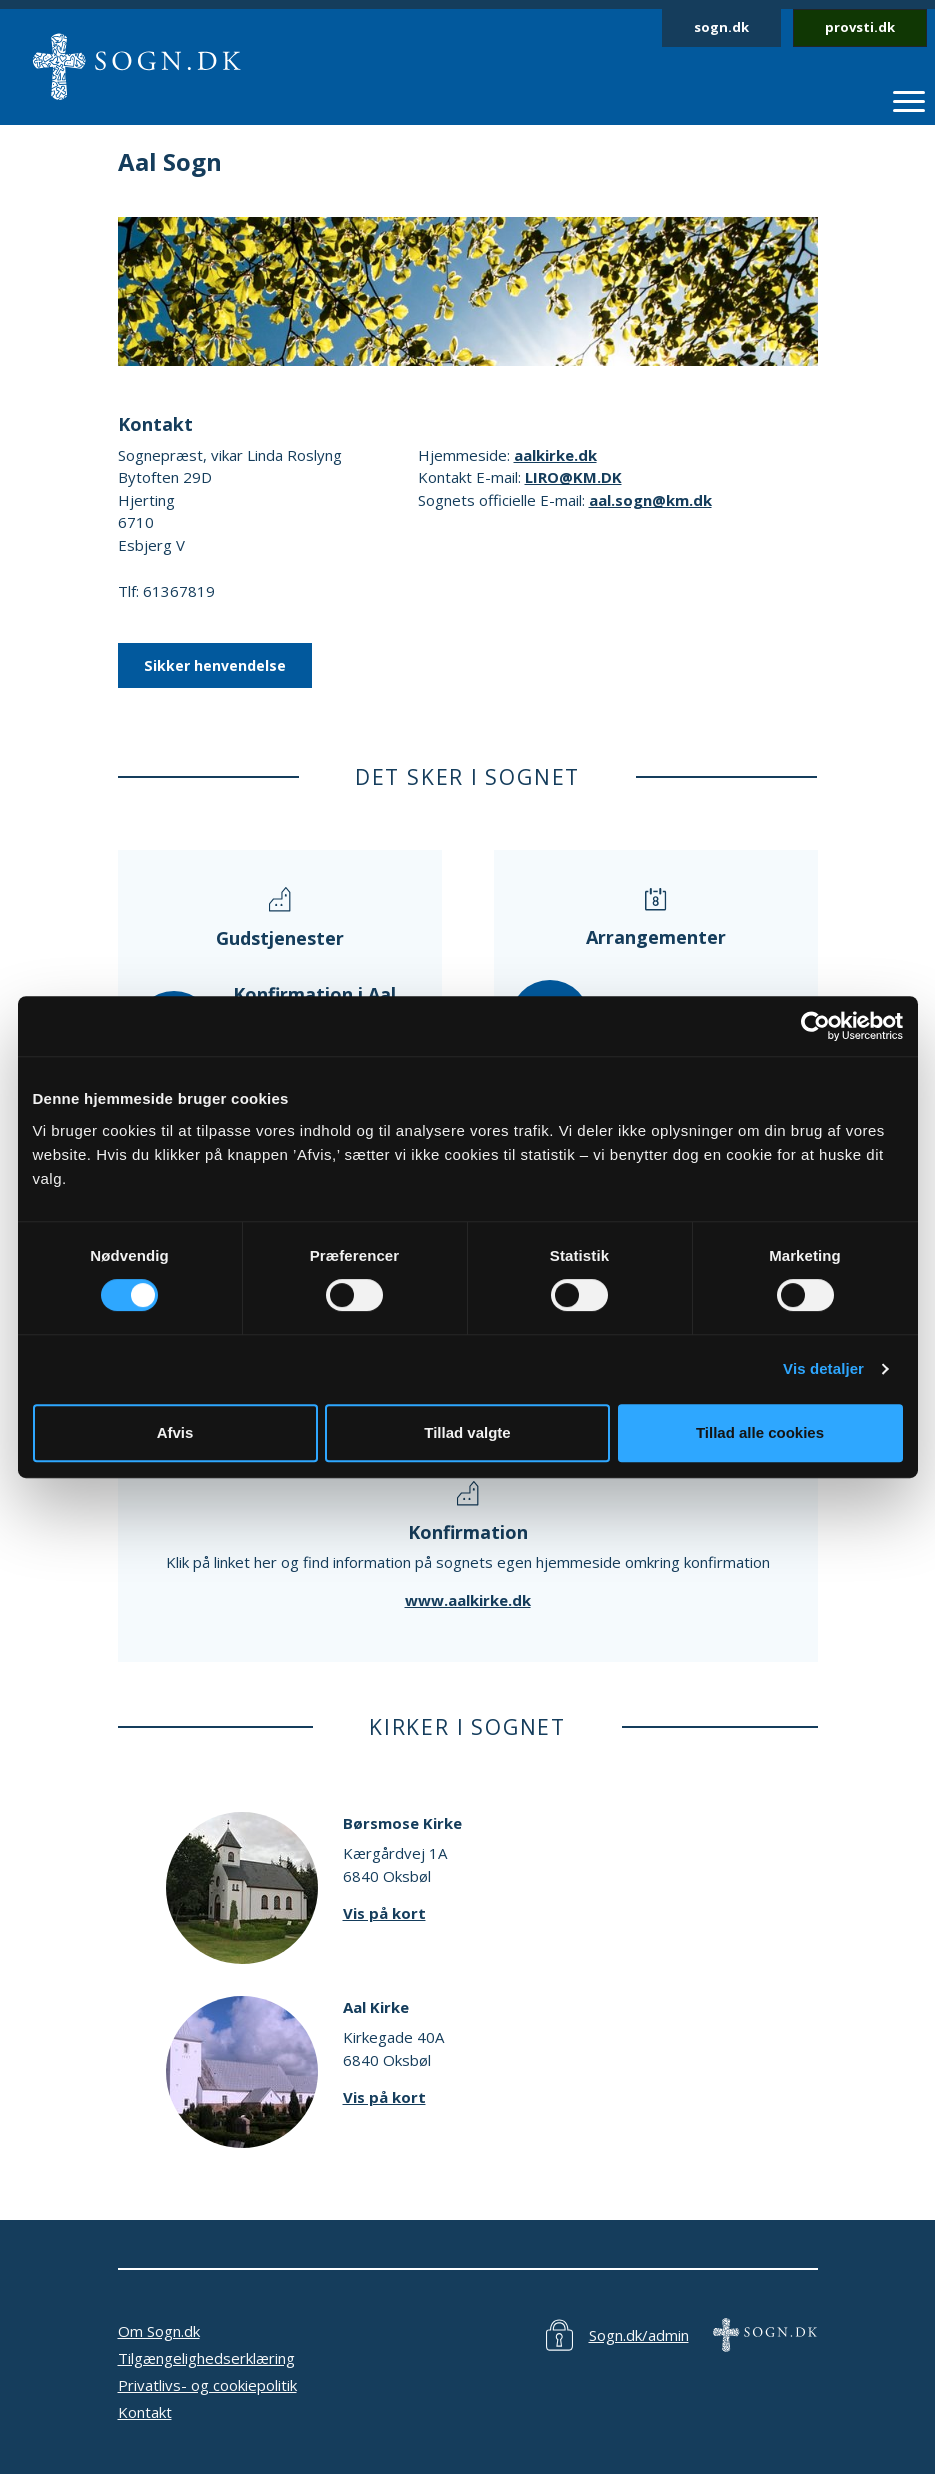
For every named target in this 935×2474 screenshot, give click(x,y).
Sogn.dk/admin (639, 2335)
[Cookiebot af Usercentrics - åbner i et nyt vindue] (815, 1026)
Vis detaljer (823, 1368)
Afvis (175, 1432)
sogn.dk (721, 27)
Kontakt (145, 2412)
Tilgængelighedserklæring (206, 2358)
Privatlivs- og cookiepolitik (207, 2385)
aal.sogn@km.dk (650, 500)
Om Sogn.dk (159, 2331)
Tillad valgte (467, 1432)
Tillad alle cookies (760, 1432)
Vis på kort (384, 1913)
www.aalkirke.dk (468, 1600)
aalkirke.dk (555, 455)
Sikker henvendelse (215, 665)
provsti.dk (860, 27)
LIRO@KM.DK (573, 477)
